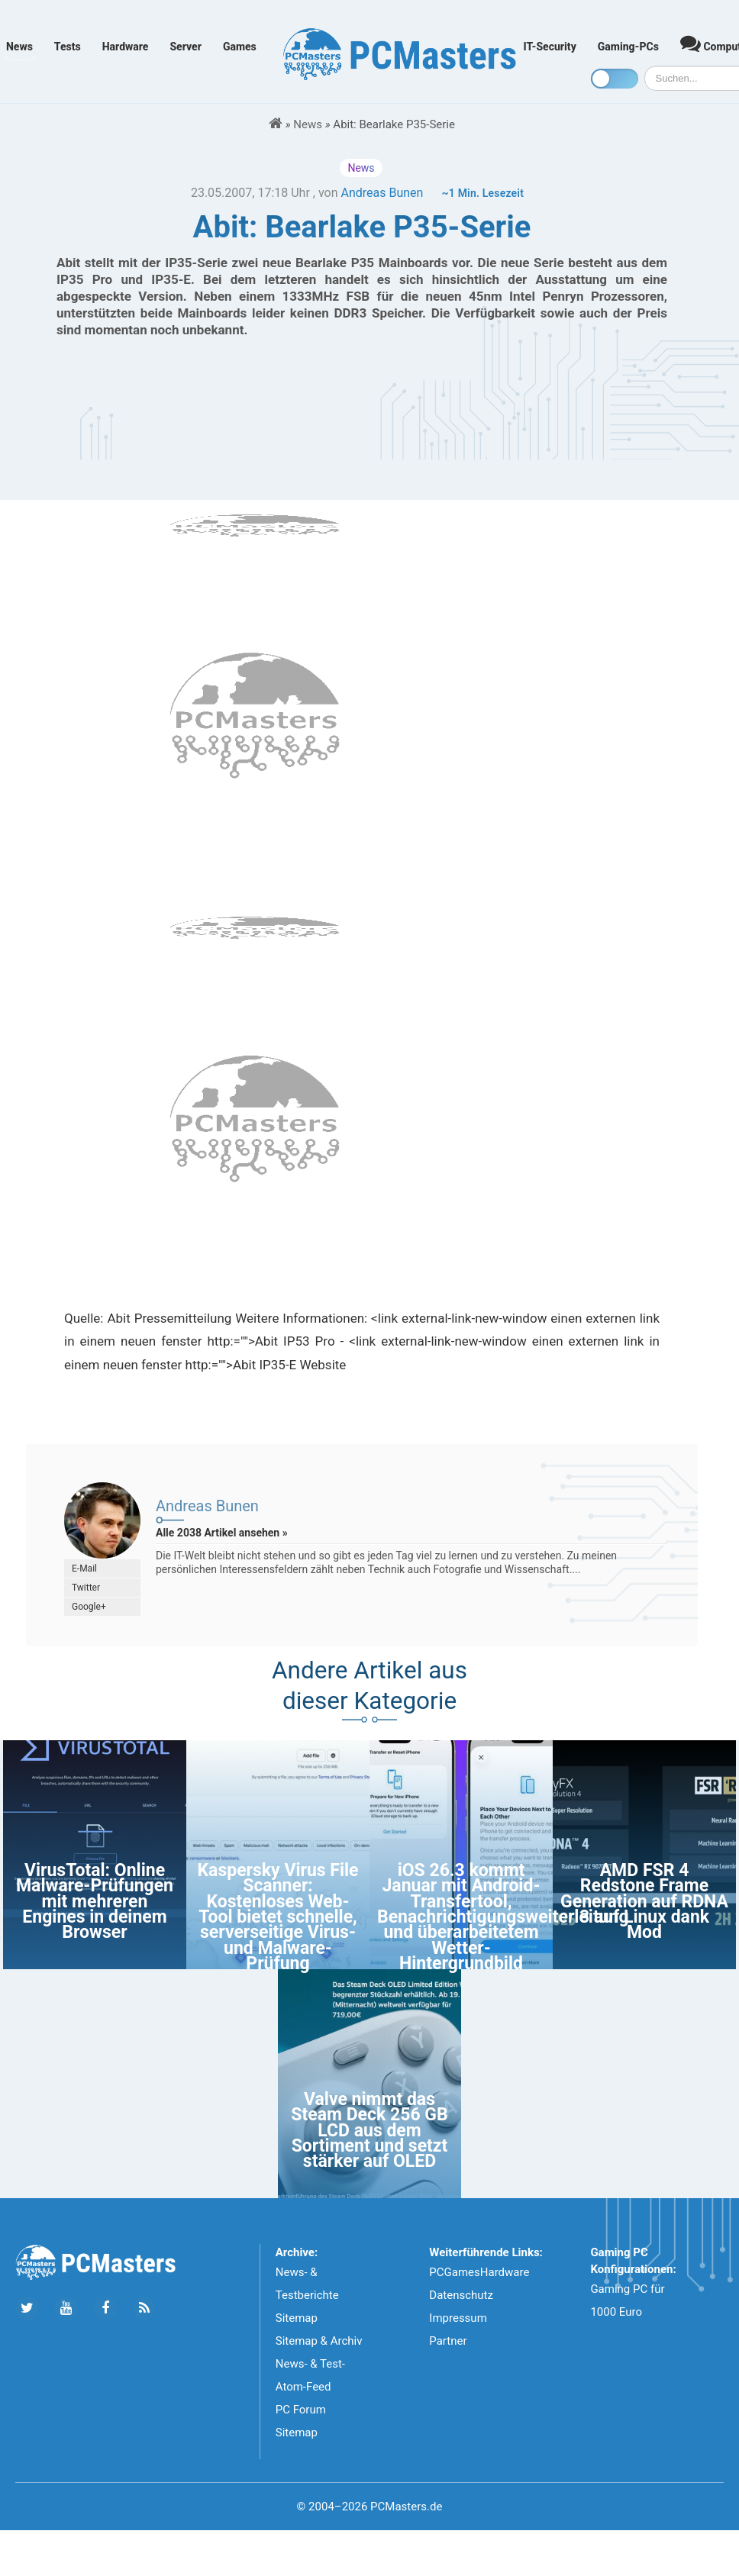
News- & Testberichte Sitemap (307, 2295)
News (19, 46)
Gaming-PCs (628, 46)
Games (240, 46)
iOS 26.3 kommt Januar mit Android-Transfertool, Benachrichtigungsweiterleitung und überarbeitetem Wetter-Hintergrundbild (503, 1917)
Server (185, 46)
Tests (67, 46)
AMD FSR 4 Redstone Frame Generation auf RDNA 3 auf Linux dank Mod (644, 1901)
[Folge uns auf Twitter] (27, 2308)
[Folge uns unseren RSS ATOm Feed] (144, 2308)
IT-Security (550, 46)
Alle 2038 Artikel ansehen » (222, 1533)
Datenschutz (461, 2295)
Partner (447, 2341)
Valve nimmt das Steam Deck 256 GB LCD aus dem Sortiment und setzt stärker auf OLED (369, 2130)
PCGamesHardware (479, 2272)
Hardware (125, 46)
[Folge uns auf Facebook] (105, 2308)
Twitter (86, 1587)
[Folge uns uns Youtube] (66, 2308)
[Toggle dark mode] (614, 79)
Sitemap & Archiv (319, 2341)
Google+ (89, 1606)
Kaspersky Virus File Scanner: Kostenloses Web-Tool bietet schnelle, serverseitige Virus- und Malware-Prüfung (277, 1917)
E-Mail (84, 1568)
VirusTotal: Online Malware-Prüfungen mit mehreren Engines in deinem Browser (94, 1901)
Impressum (457, 2318)
